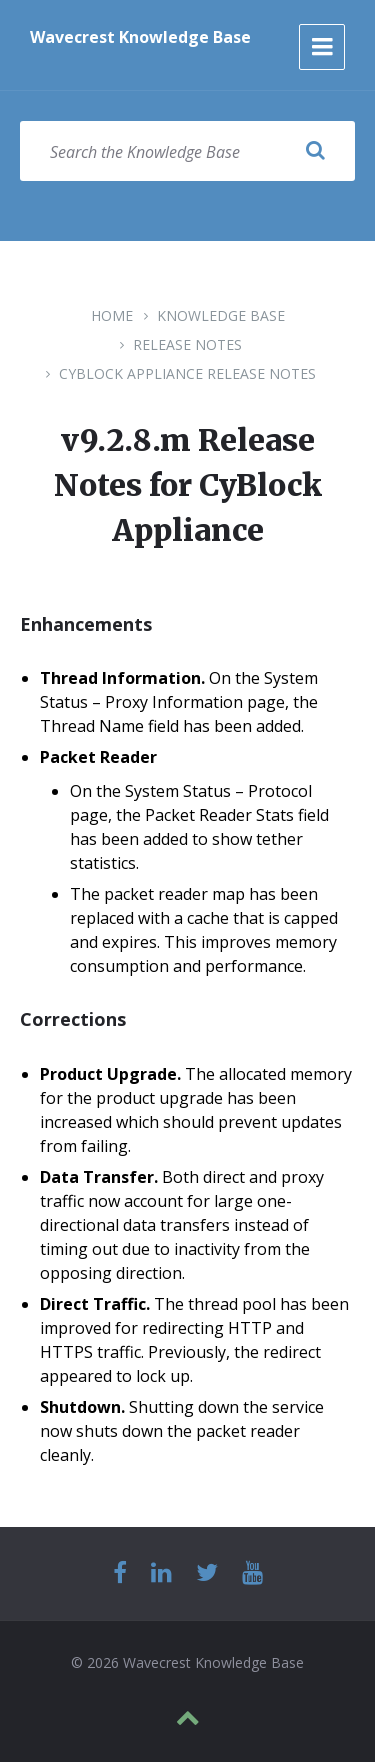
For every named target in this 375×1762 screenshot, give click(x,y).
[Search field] (187, 151)
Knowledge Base (221, 315)
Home (112, 315)
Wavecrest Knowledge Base (140, 37)
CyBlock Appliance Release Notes (187, 373)
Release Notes (187, 344)
